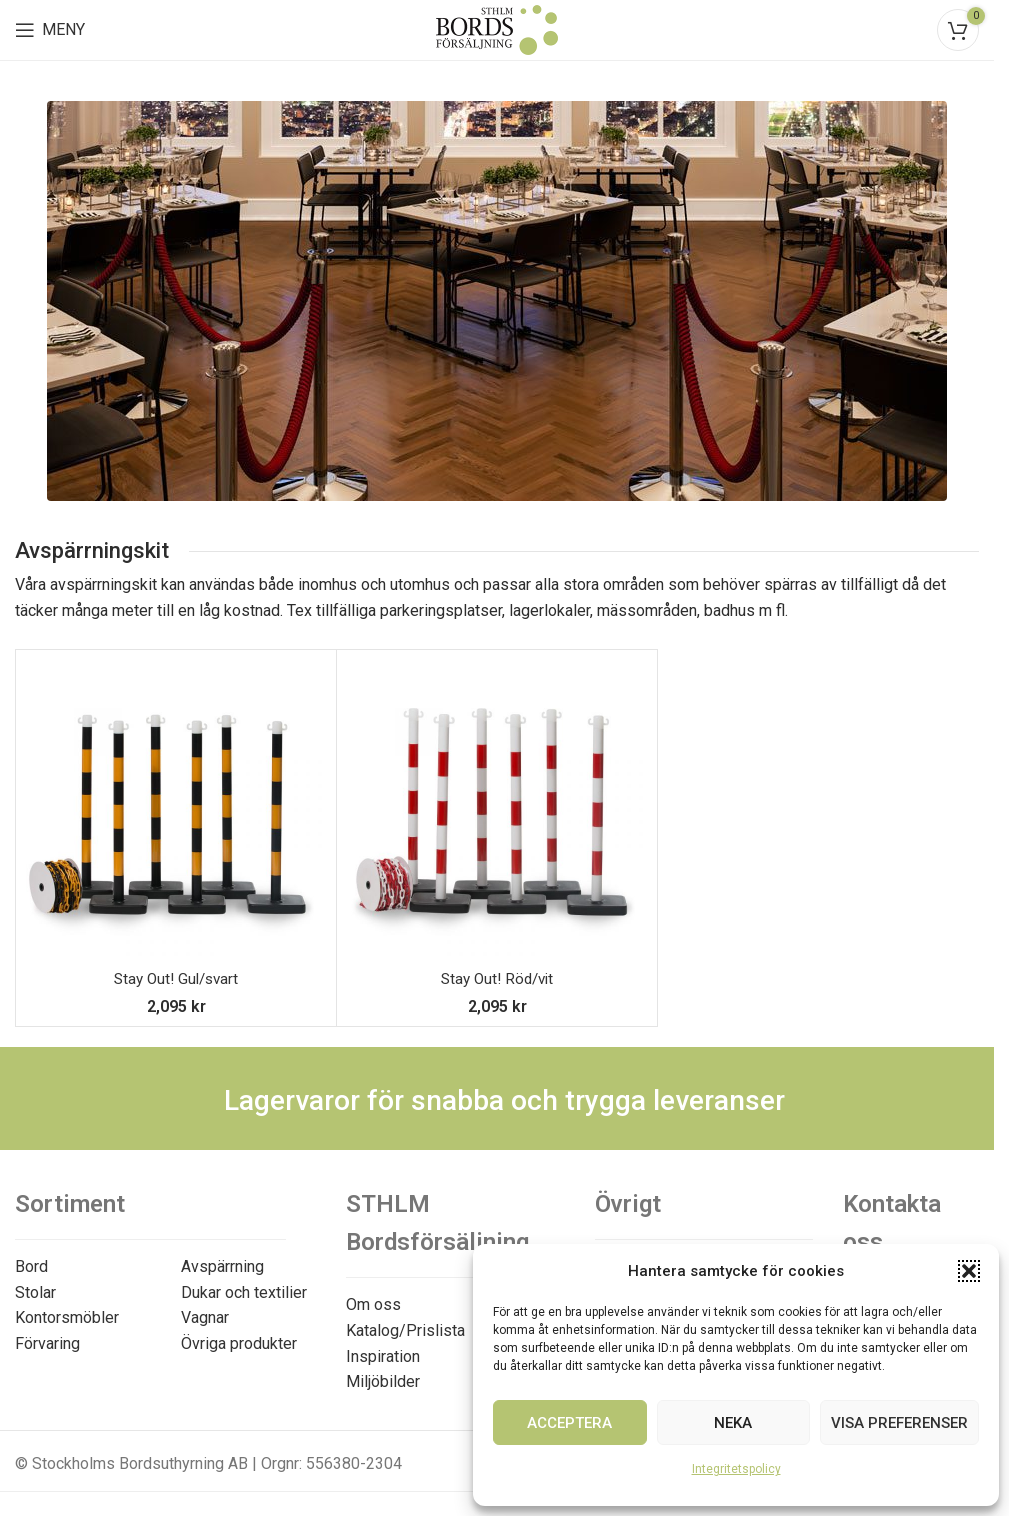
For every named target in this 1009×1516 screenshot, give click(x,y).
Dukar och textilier (244, 1292)
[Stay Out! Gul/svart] (176, 810)
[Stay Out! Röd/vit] (497, 810)
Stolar (35, 1292)
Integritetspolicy (736, 1469)
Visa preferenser (899, 1423)
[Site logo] (497, 28)
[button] (969, 1271)
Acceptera (569, 1423)
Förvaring (47, 1343)
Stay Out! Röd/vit (497, 978)
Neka (733, 1423)
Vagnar (205, 1317)
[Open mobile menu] (50, 30)
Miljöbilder (383, 1381)
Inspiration (383, 1356)
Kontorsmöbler (67, 1317)
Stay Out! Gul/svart (176, 978)
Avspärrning (222, 1266)
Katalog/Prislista (405, 1330)
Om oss (373, 1304)
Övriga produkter (239, 1343)
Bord (31, 1266)
